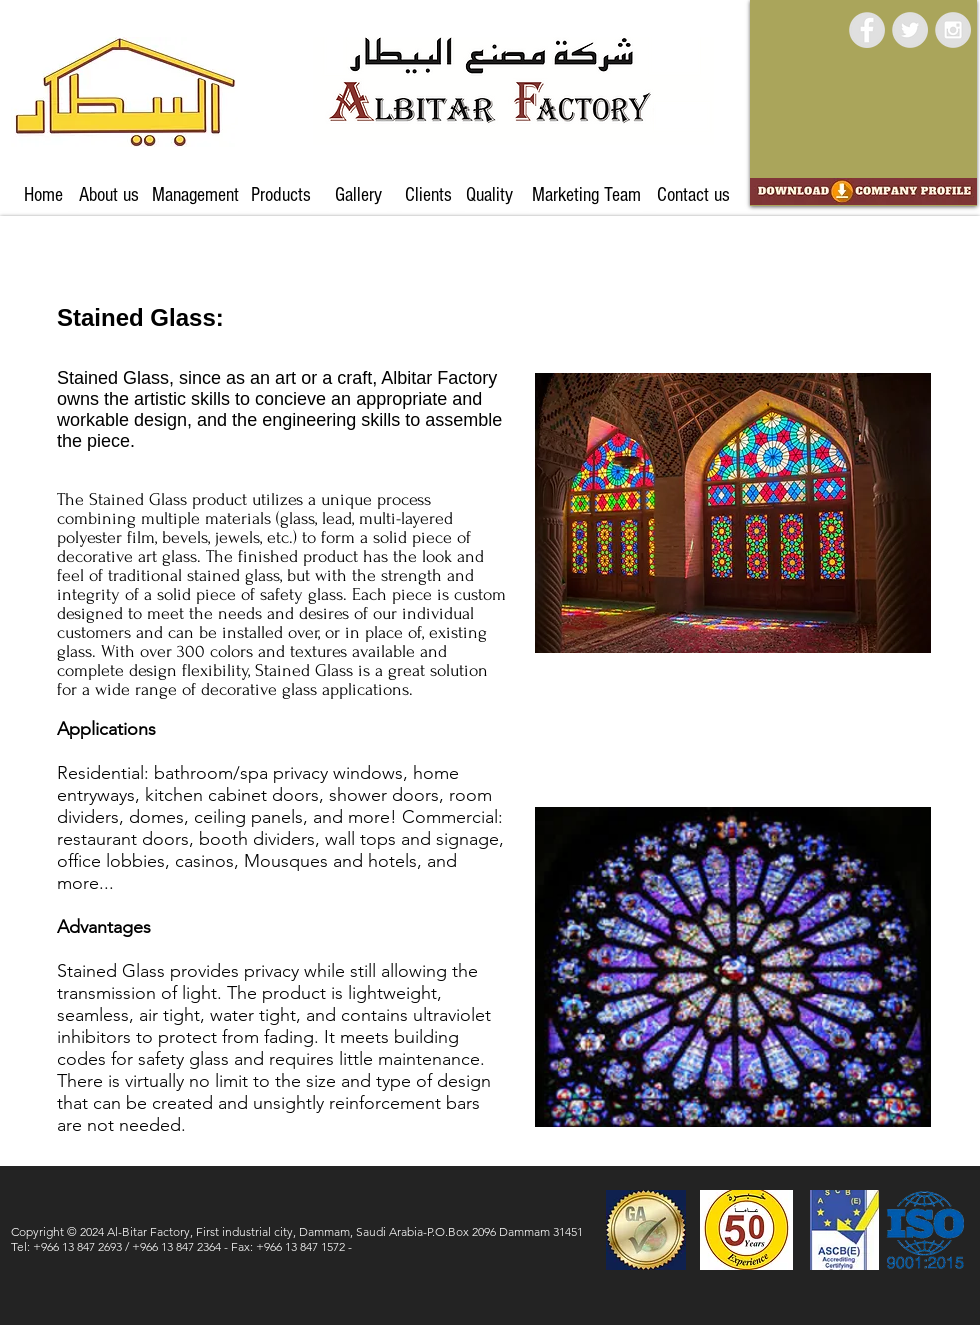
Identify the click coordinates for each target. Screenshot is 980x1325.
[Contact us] (693, 195)
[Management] (195, 195)
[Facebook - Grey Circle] (867, 30)
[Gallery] (358, 195)
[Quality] (489, 195)
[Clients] (428, 195)
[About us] (109, 195)
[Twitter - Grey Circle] (910, 30)
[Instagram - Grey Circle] (953, 30)
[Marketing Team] (586, 195)
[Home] (43, 195)
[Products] (281, 195)
